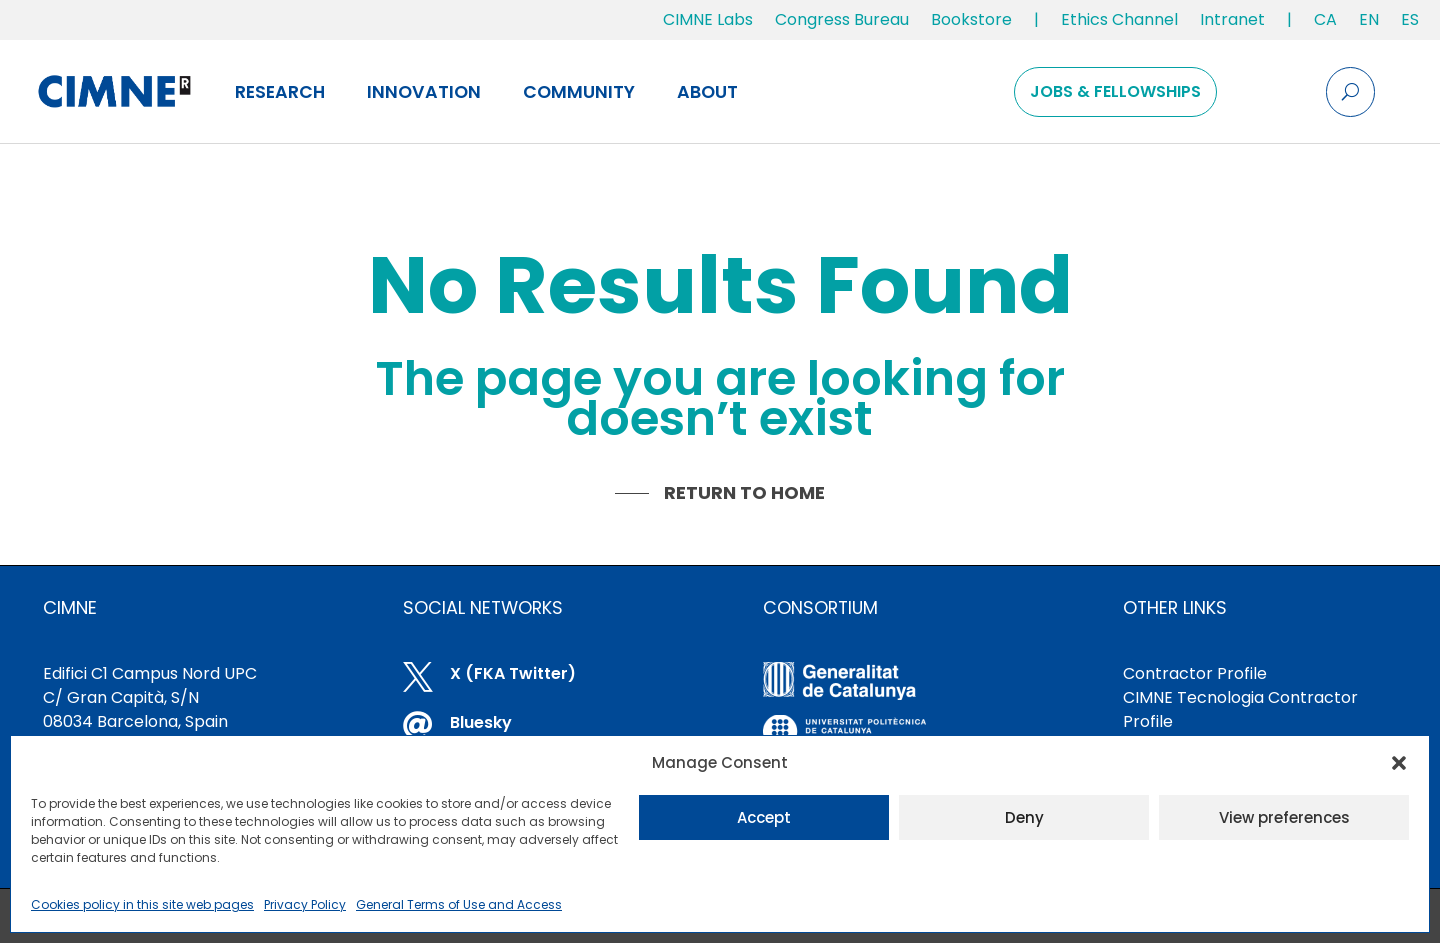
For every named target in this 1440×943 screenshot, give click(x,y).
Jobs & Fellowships (1115, 91)
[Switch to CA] (1325, 24)
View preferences (1284, 817)
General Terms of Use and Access (459, 904)
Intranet (1232, 19)
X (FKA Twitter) (513, 673)
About (707, 92)
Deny (1024, 817)
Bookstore (971, 19)
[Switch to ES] (1410, 24)
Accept (764, 817)
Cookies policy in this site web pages (142, 904)
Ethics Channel (1119, 19)
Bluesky (481, 722)
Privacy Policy (305, 904)
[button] (1399, 763)
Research (280, 92)
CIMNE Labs (708, 19)
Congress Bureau (842, 19)
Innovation (424, 92)
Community (579, 92)
